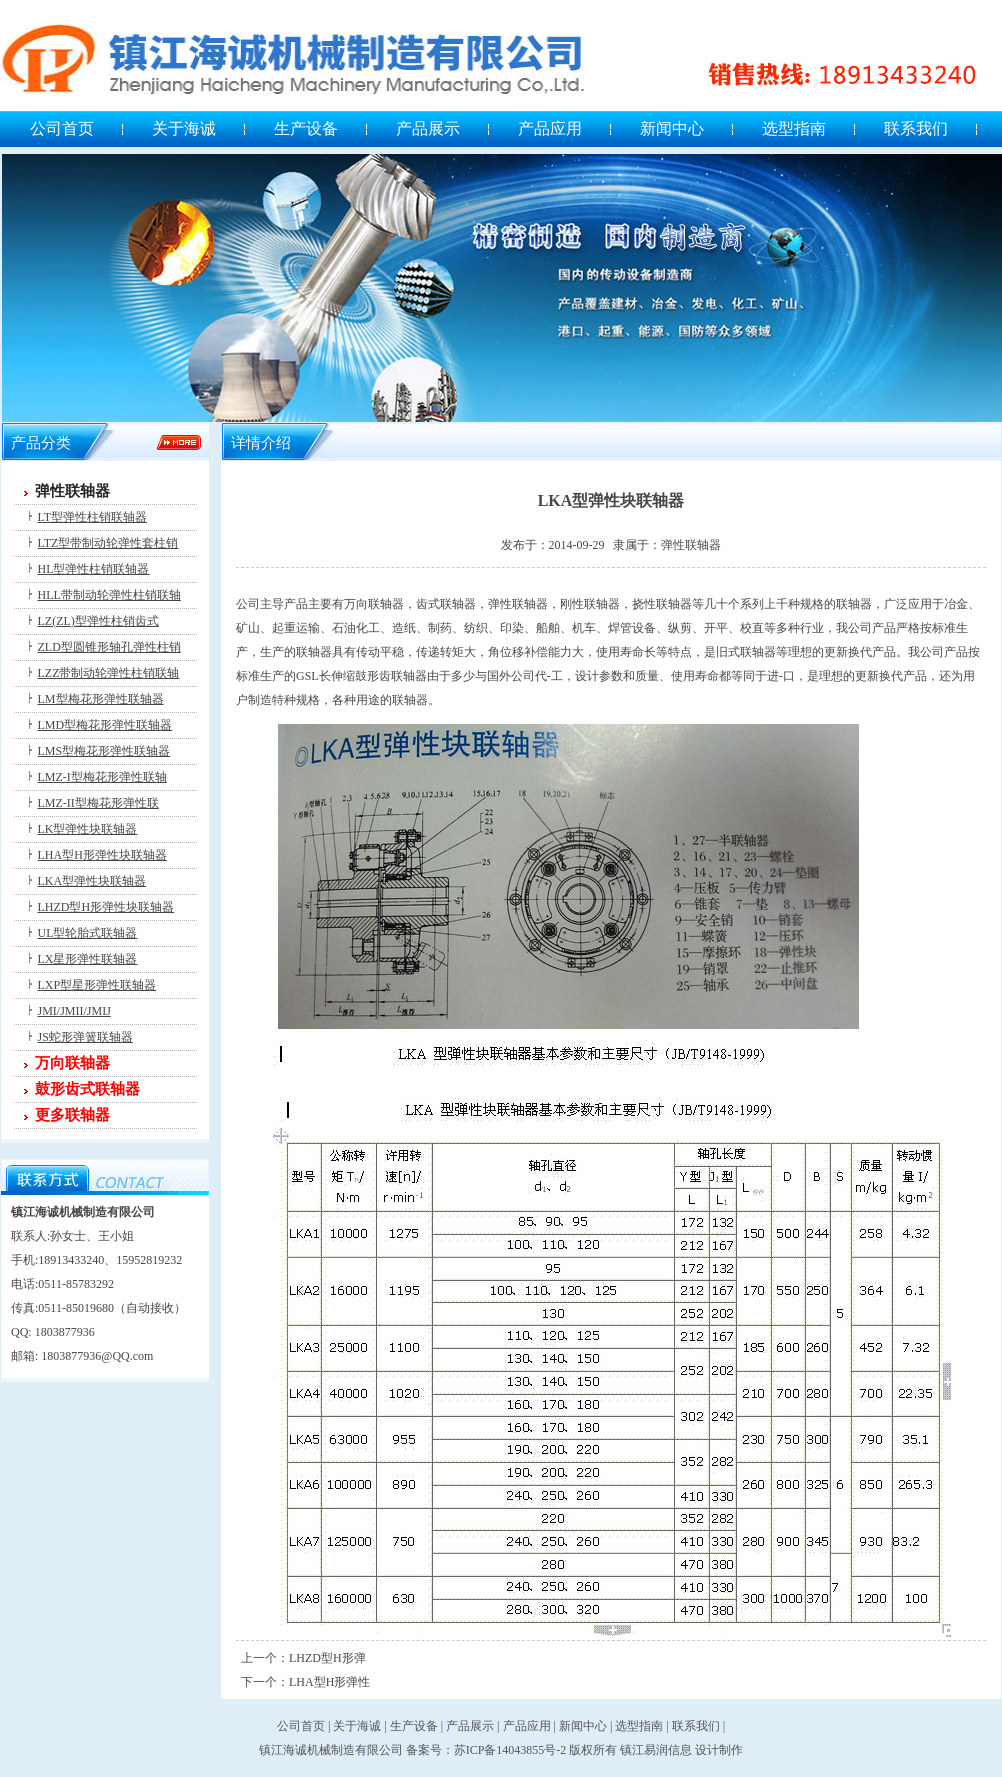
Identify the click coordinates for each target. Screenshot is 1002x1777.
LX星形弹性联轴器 (88, 959)
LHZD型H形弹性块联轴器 (106, 907)
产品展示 (428, 128)
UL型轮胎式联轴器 (88, 933)
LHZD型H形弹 (327, 1658)
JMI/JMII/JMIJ (74, 1011)
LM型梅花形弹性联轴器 (101, 699)
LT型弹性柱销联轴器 (93, 517)
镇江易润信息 (656, 1750)
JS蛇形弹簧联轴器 (85, 1037)
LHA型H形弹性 (329, 1682)
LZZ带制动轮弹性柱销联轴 (109, 673)
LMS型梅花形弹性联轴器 (104, 751)
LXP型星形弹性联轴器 (97, 985)
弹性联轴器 (72, 491)
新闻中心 (672, 128)
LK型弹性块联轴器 (88, 829)
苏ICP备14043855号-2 (510, 1750)
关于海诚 (184, 128)
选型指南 (794, 128)
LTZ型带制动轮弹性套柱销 (108, 543)
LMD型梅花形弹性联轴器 (105, 725)
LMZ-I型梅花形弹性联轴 (102, 777)
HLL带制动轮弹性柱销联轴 (109, 595)
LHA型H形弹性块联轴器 (102, 855)
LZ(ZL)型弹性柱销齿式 (98, 621)
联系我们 (916, 128)
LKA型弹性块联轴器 (92, 881)
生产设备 (306, 128)
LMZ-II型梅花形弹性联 (98, 803)
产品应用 (550, 128)
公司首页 (62, 128)
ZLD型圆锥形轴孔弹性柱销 (109, 647)
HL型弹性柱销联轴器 (94, 569)
